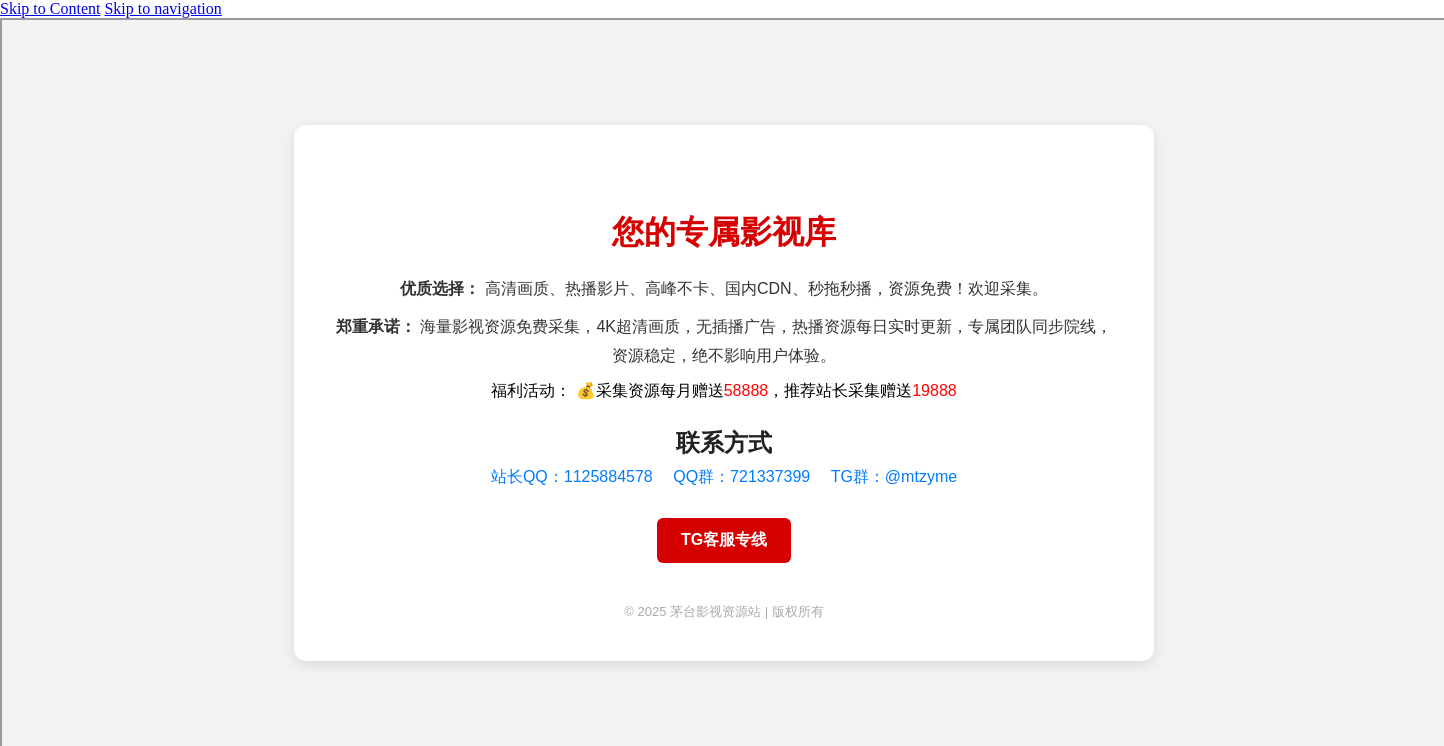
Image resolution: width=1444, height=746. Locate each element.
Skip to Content (50, 8)
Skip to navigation (162, 8)
